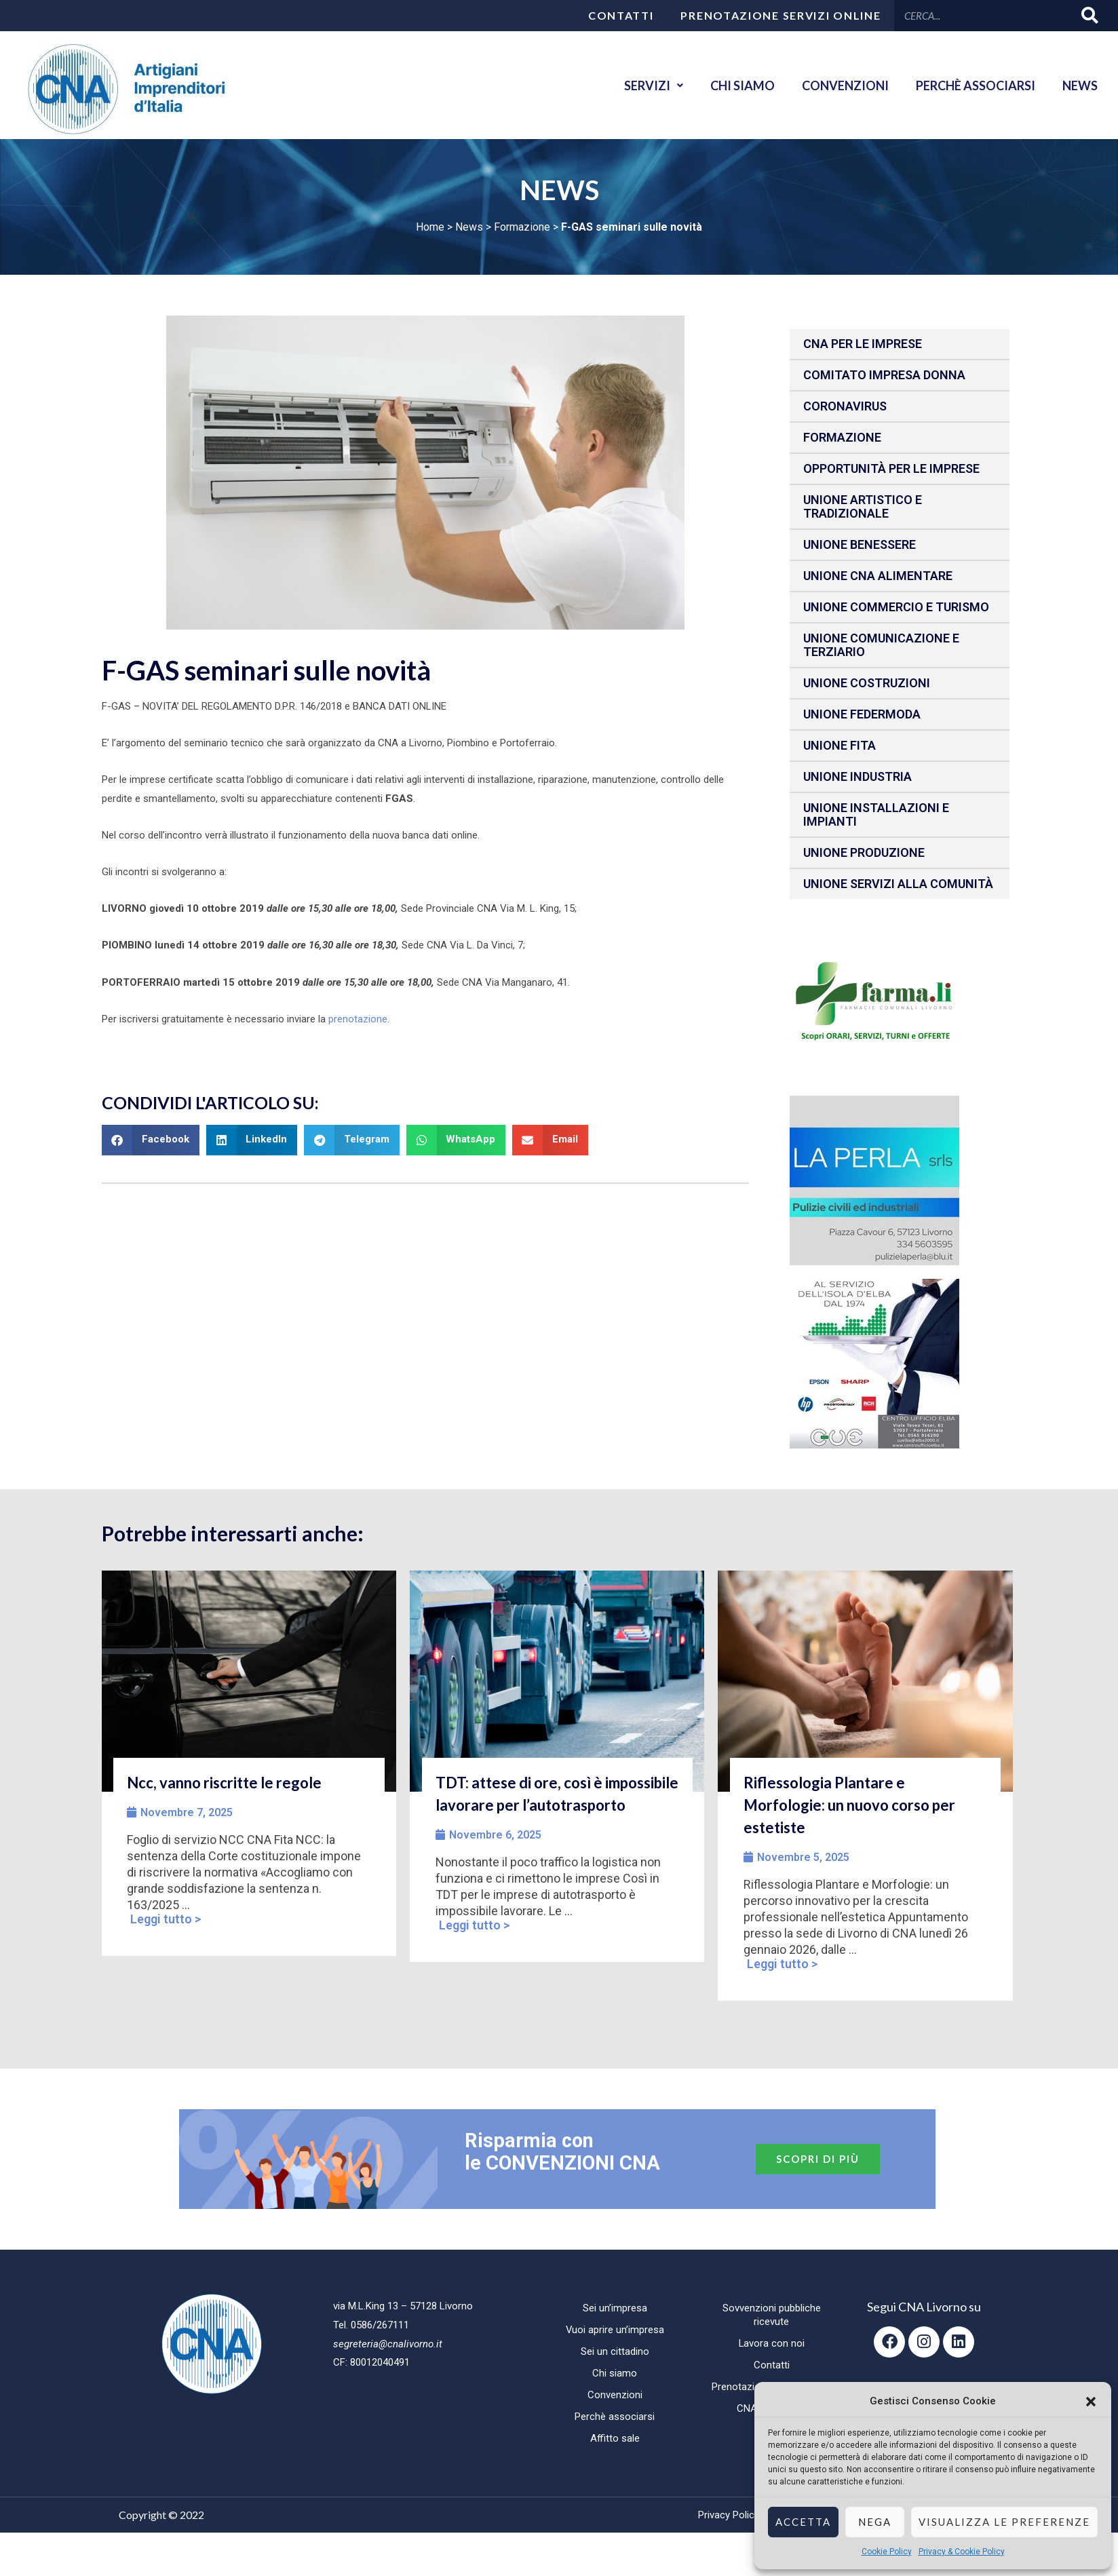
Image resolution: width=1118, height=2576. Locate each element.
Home (430, 226)
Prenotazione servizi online (780, 15)
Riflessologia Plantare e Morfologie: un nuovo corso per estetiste (849, 1805)
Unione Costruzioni (866, 683)
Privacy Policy (728, 2515)
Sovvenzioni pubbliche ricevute (771, 2315)
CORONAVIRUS (845, 406)
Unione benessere (859, 544)
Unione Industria (857, 776)
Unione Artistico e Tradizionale (862, 506)
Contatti (621, 15)
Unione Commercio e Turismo (896, 607)
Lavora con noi (771, 2343)
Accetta (803, 2522)
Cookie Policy (887, 2551)
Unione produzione (864, 852)
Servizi (653, 85)
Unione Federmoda (862, 714)
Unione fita (839, 745)
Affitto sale (615, 2438)
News (1080, 85)
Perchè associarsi (975, 85)
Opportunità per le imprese (891, 468)
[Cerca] (1090, 15)
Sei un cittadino (615, 2351)
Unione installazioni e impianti (876, 814)
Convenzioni (845, 85)
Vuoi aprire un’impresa (614, 2330)
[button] (1091, 2401)
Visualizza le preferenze (1004, 2522)
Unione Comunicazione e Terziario (881, 645)
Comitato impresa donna (884, 375)
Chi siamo (742, 85)
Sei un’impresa (615, 2308)
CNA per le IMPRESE (862, 344)
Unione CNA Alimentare (877, 576)
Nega (874, 2522)
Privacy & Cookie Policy (962, 2551)
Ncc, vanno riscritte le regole (224, 1782)
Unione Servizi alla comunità (898, 884)
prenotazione (357, 1019)
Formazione (522, 226)
